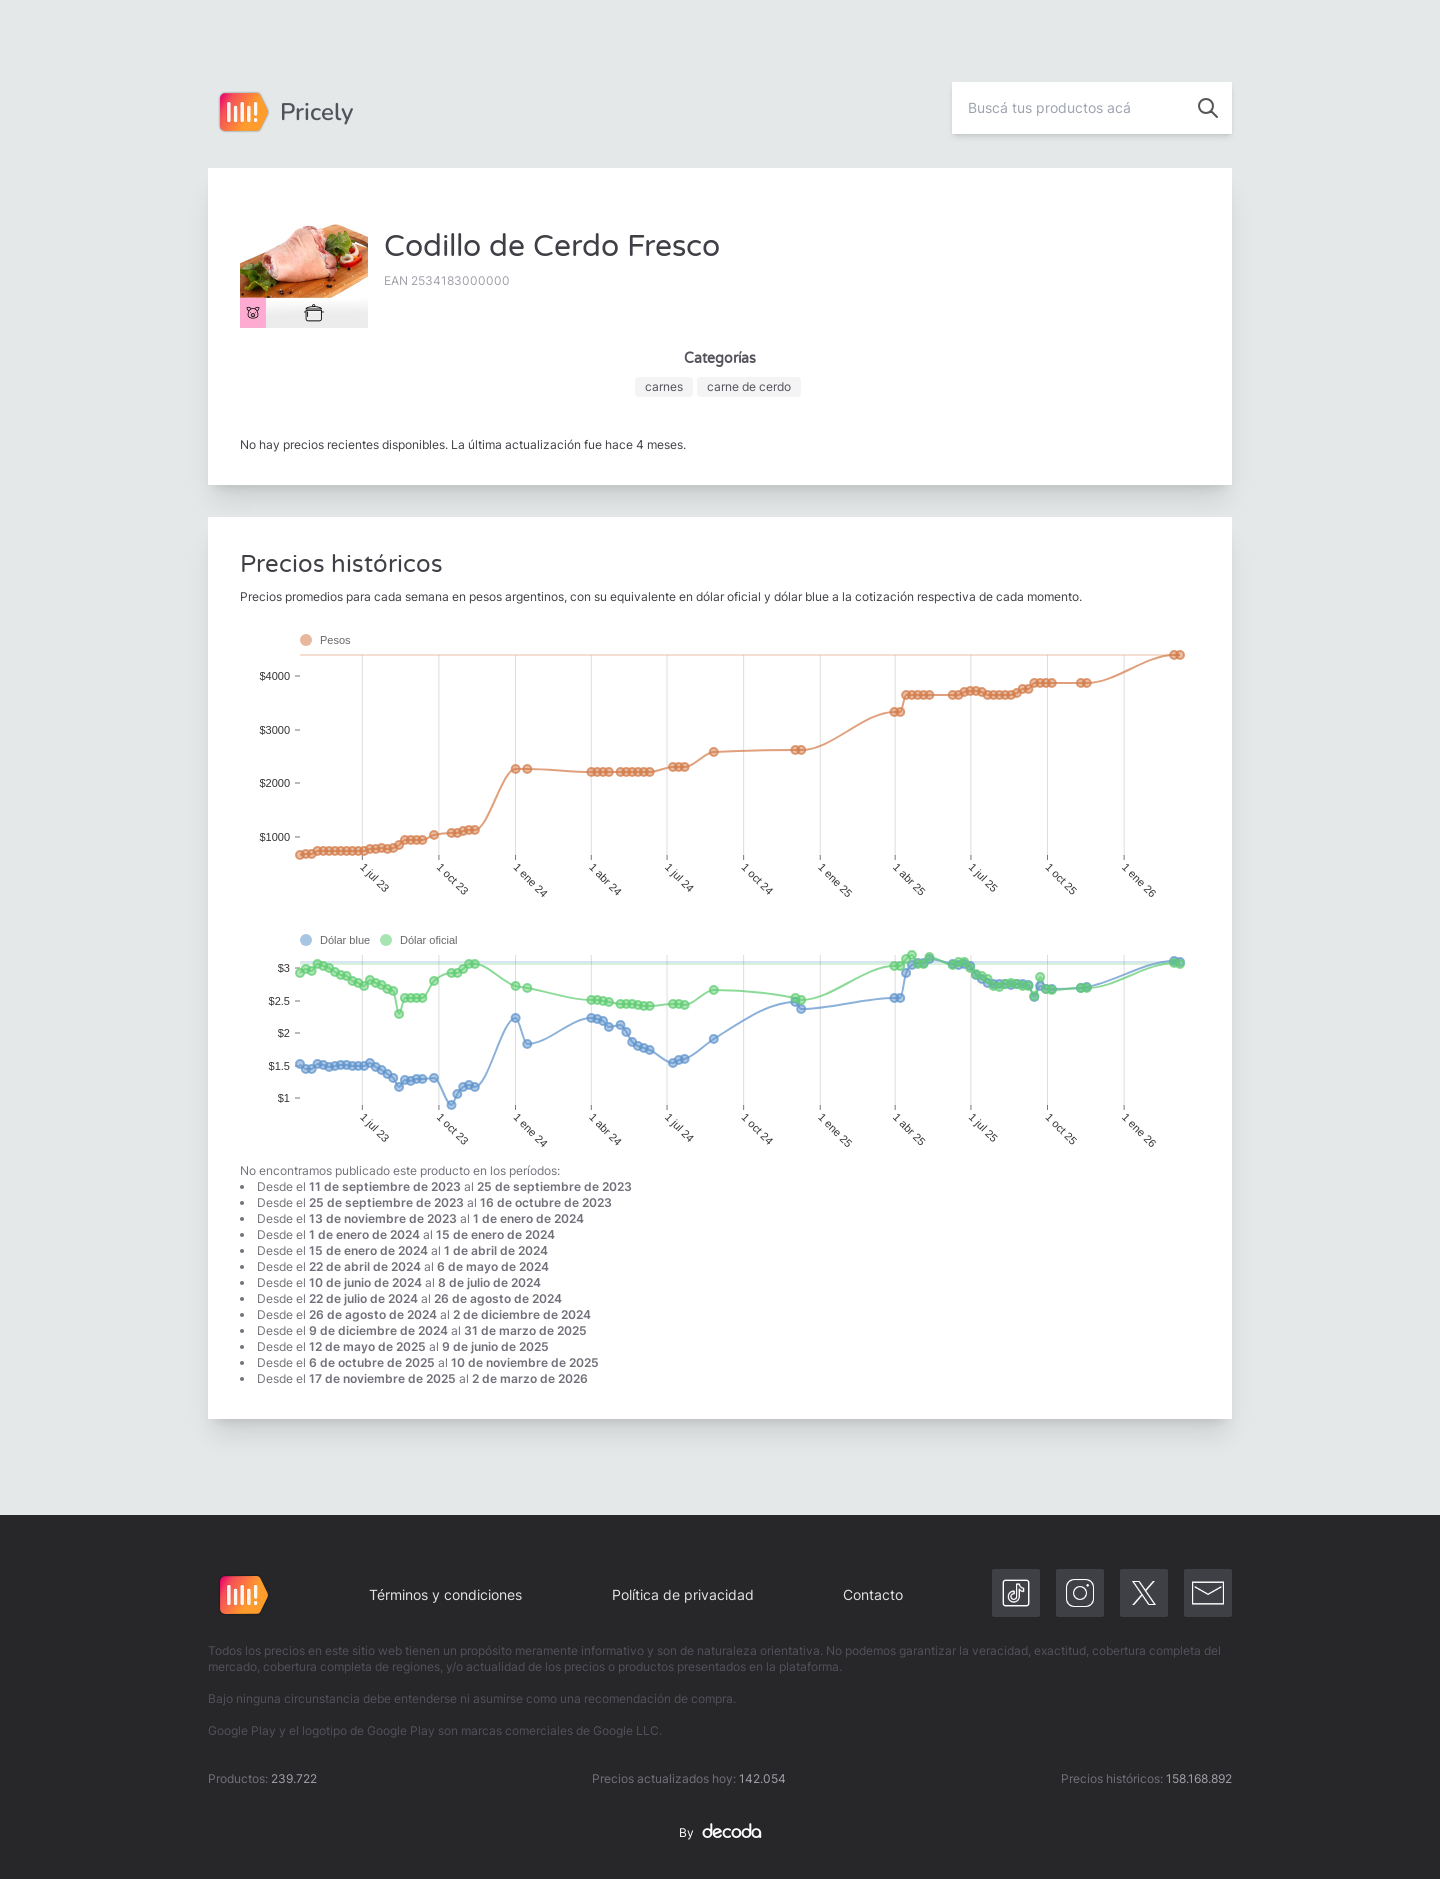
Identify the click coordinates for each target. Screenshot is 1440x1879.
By (720, 1833)
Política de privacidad (683, 1594)
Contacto (873, 1594)
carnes (664, 386)
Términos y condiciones (445, 1594)
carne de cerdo (749, 386)
